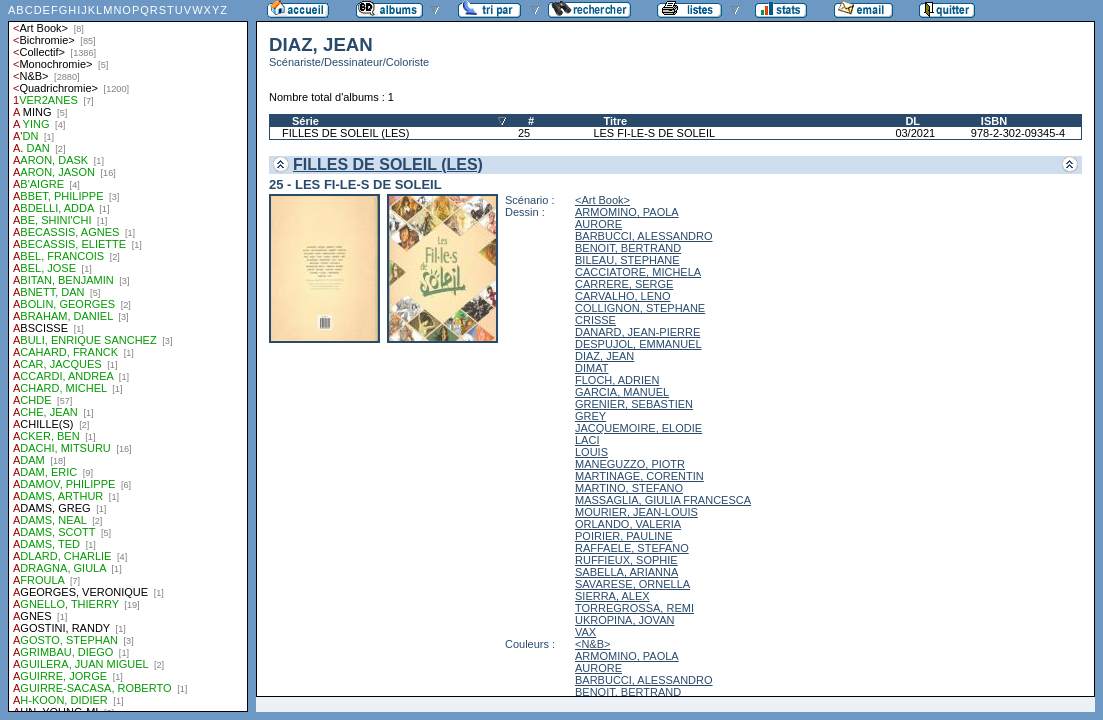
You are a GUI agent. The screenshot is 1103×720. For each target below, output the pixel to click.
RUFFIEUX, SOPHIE (626, 560)
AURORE (598, 224)
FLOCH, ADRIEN (617, 380)
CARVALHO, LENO (623, 296)
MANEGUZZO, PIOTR (630, 464)
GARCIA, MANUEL (622, 392)
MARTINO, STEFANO (629, 488)
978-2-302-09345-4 (1018, 133)
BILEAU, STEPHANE (627, 260)
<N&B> (592, 644)
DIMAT (591, 368)
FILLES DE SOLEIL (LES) (345, 133)
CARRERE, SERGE (624, 284)
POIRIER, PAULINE (624, 536)
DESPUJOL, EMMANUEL (638, 344)
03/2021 (915, 133)
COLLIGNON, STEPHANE (640, 308)
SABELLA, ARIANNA (626, 572)
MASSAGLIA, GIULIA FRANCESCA (663, 500)
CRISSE (595, 320)
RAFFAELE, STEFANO (632, 548)
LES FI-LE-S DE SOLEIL (654, 133)
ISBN (994, 121)
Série (305, 121)
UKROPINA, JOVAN (624, 620)
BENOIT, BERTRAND (628, 248)
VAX (585, 632)
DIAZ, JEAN (604, 356)
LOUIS (591, 452)
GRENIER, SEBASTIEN (634, 404)
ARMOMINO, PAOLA (627, 212)
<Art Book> (602, 200)
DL (912, 121)
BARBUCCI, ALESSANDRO (644, 236)
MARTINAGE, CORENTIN (639, 476)
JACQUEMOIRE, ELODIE (638, 428)
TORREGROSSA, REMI (634, 608)
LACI (587, 440)
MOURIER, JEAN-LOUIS (636, 512)
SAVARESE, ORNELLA (632, 584)
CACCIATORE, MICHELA (638, 272)
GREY (590, 416)
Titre (615, 121)
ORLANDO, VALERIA (628, 524)
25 (524, 133)
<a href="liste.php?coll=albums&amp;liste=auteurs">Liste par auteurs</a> (128, 356)
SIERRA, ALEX (612, 596)
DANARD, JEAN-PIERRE (637, 332)
